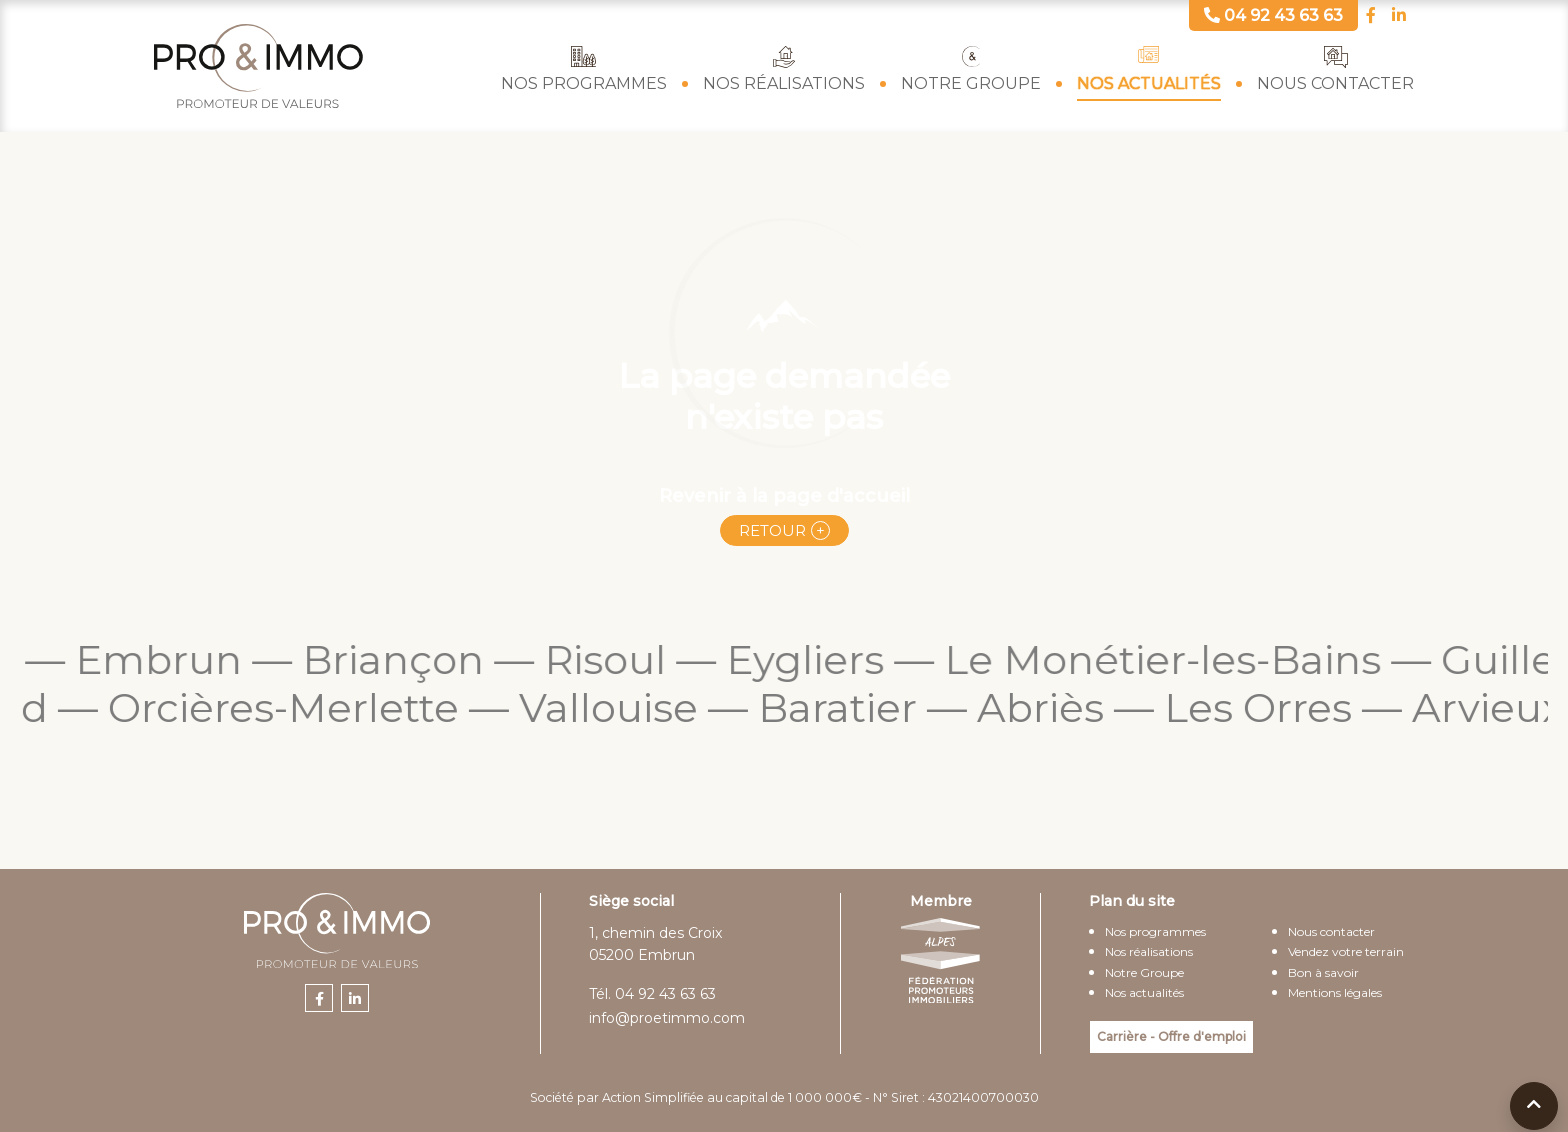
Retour (772, 530)
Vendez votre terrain (1346, 951)
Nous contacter (1335, 83)
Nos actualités (1149, 83)
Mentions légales (1335, 992)
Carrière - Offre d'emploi (1171, 1036)
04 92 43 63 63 (665, 994)
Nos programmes (584, 83)
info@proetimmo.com (667, 1018)
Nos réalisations (784, 83)
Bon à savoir (1323, 972)
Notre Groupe (971, 83)
